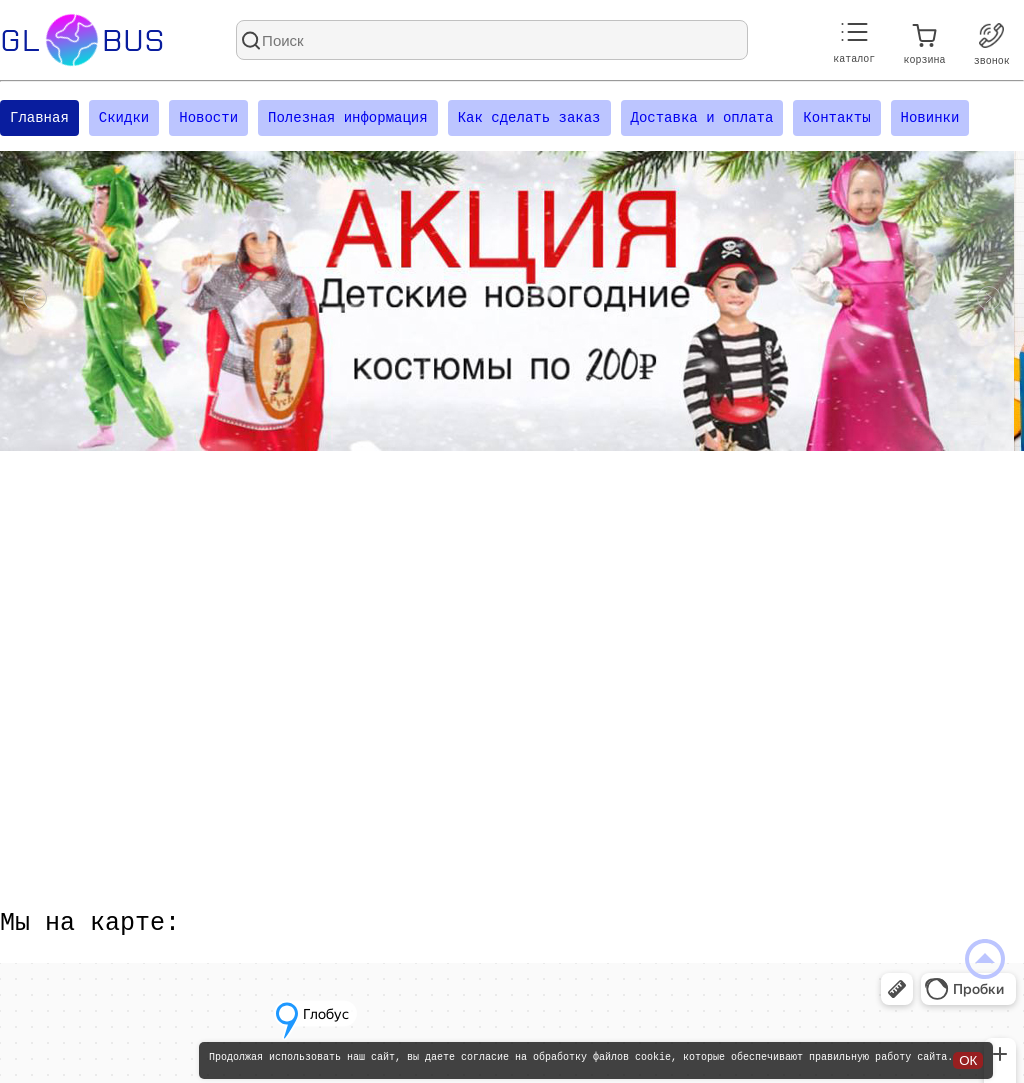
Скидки (124, 119)
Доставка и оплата (701, 119)
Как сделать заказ (529, 119)
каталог (854, 43)
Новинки (929, 119)
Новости (208, 119)
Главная (39, 119)
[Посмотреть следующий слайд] (989, 304)
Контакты (836, 119)
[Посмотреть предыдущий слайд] (35, 304)
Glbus (82, 40)
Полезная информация (348, 119)
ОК (968, 1060)
